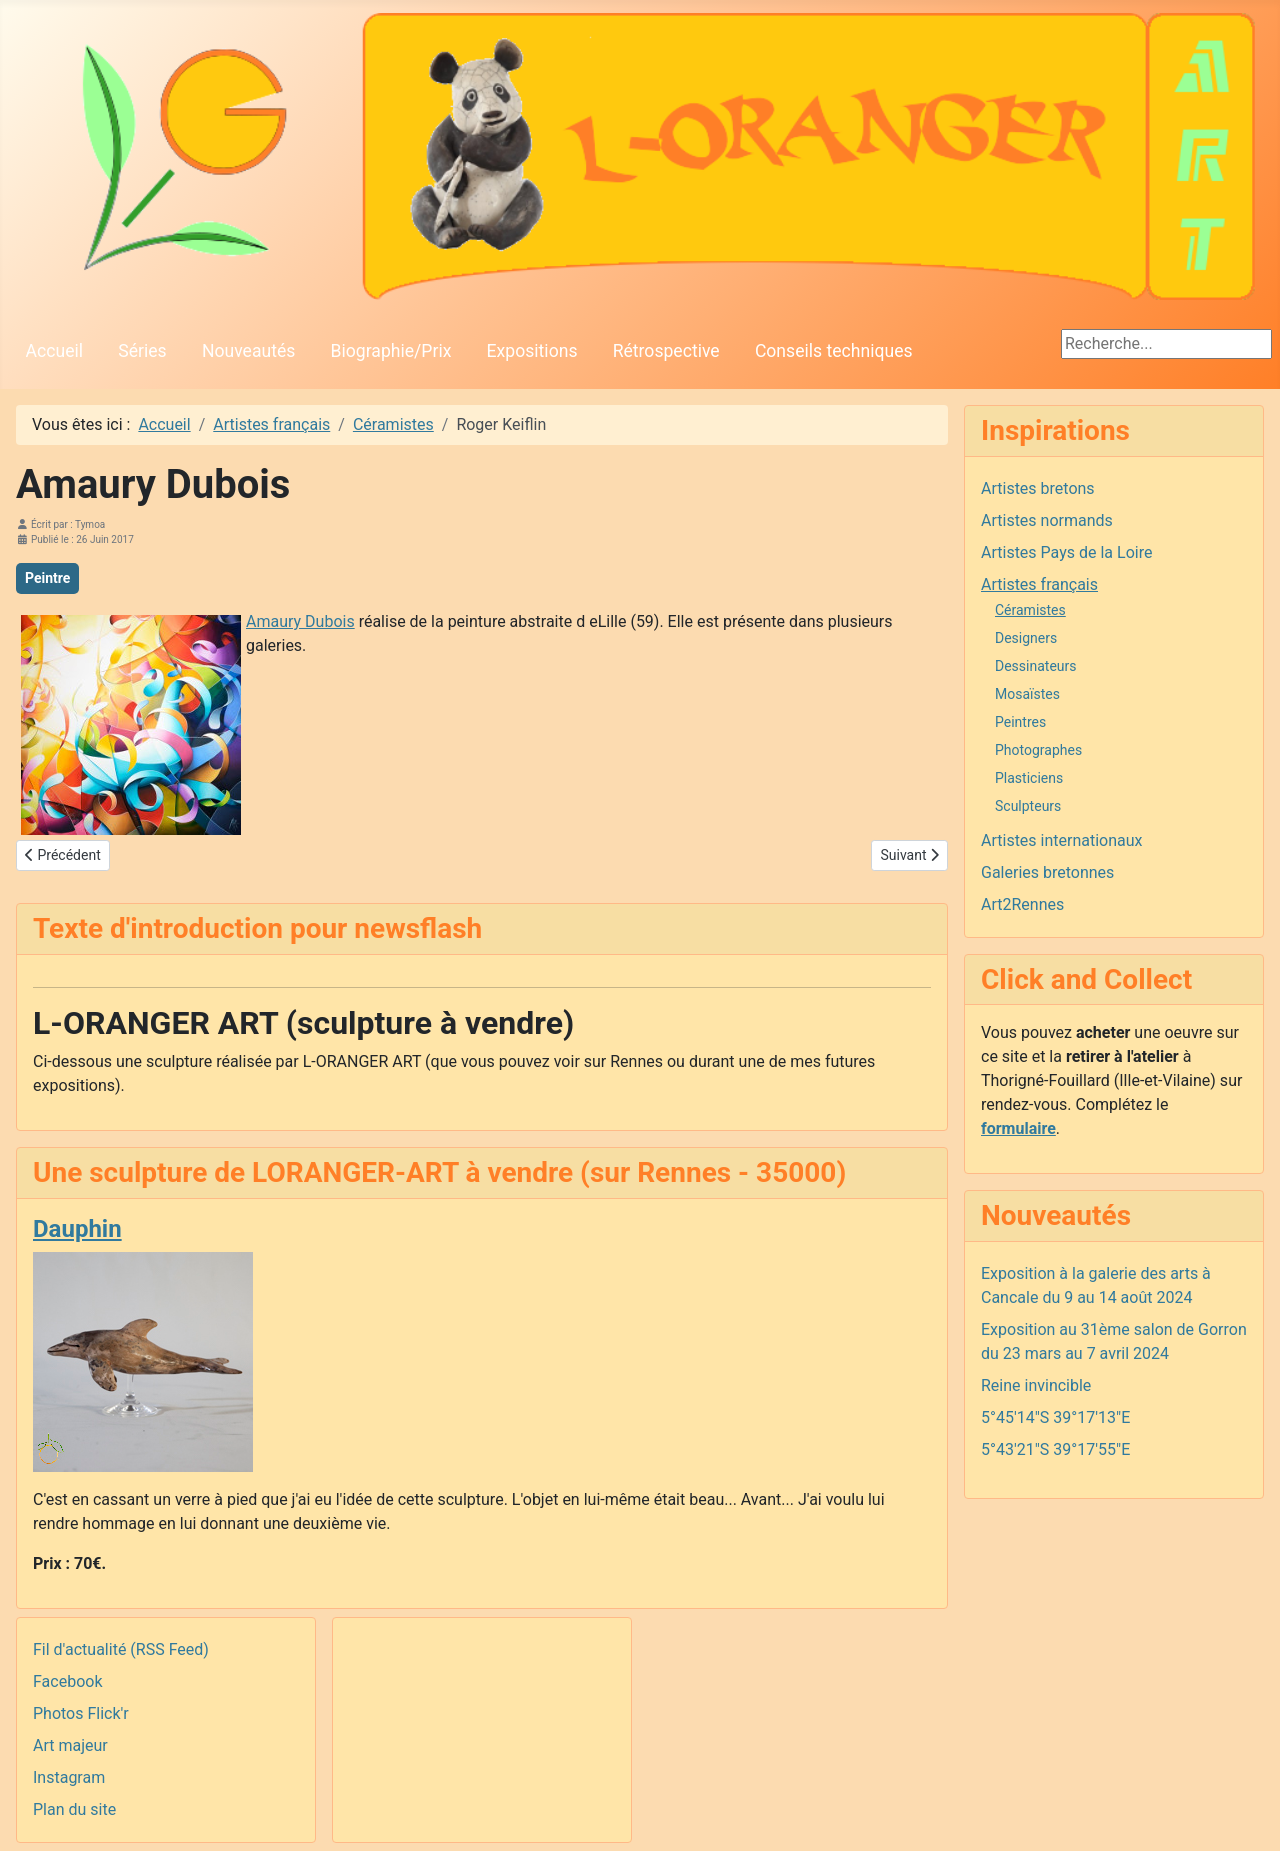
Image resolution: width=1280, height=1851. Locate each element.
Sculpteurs (1028, 806)
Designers (1026, 638)
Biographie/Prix (391, 351)
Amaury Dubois (300, 621)
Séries (142, 351)
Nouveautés (248, 351)
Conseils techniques (834, 351)
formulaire (1018, 1128)
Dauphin (77, 1229)
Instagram (69, 1777)
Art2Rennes (1022, 904)
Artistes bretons (1038, 488)
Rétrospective (666, 351)
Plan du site (74, 1809)
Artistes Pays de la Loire (1066, 552)
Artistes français (1039, 584)
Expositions (532, 351)
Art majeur (70, 1745)
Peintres (1020, 722)
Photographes (1038, 750)
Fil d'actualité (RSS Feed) (121, 1649)
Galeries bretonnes (1047, 872)
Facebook (67, 1681)
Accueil (54, 351)
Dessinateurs (1036, 666)
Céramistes (1030, 610)
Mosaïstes (1027, 694)
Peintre (47, 578)
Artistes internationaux (1062, 840)
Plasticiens (1029, 778)
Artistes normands (1047, 520)
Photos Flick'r (81, 1713)
